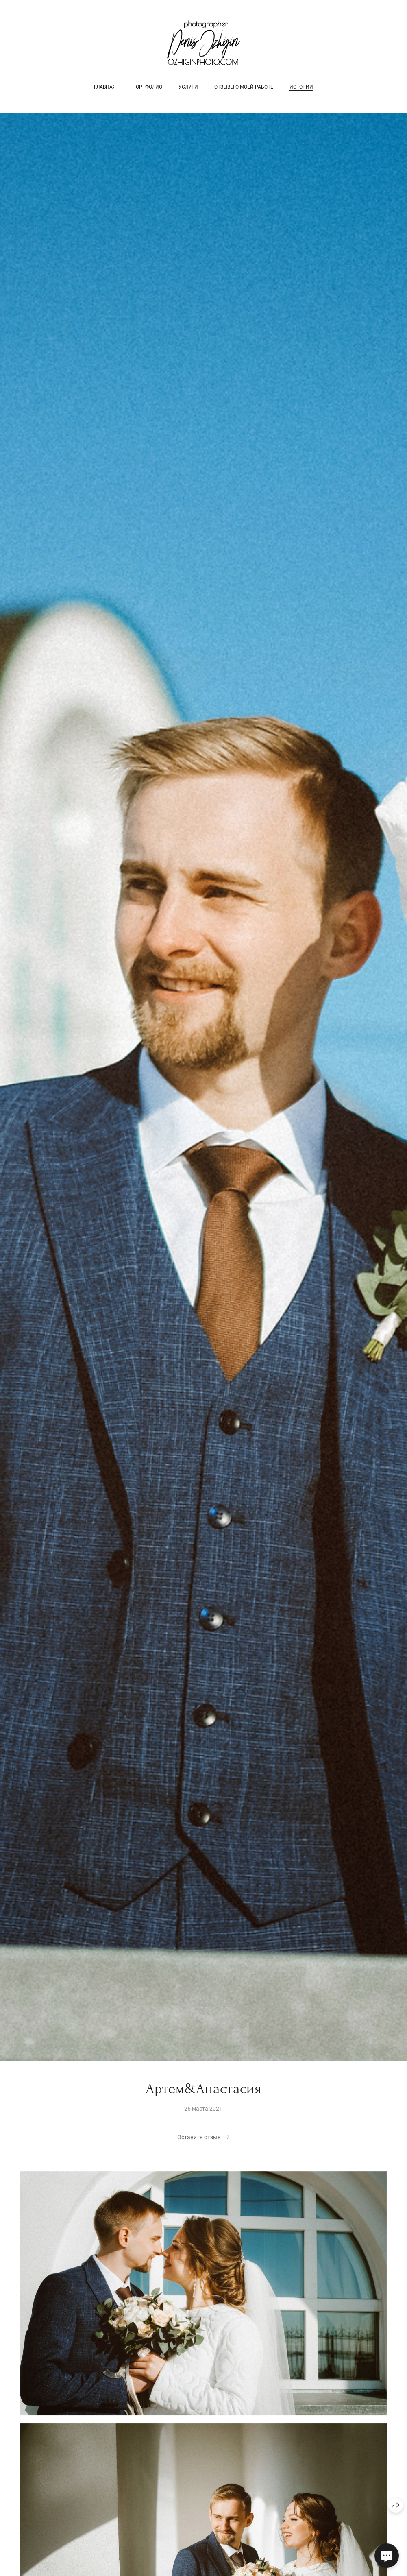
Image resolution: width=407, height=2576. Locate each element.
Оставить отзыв (199, 2137)
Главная (105, 87)
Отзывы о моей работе (243, 87)
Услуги (188, 87)
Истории (301, 87)
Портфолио (147, 87)
